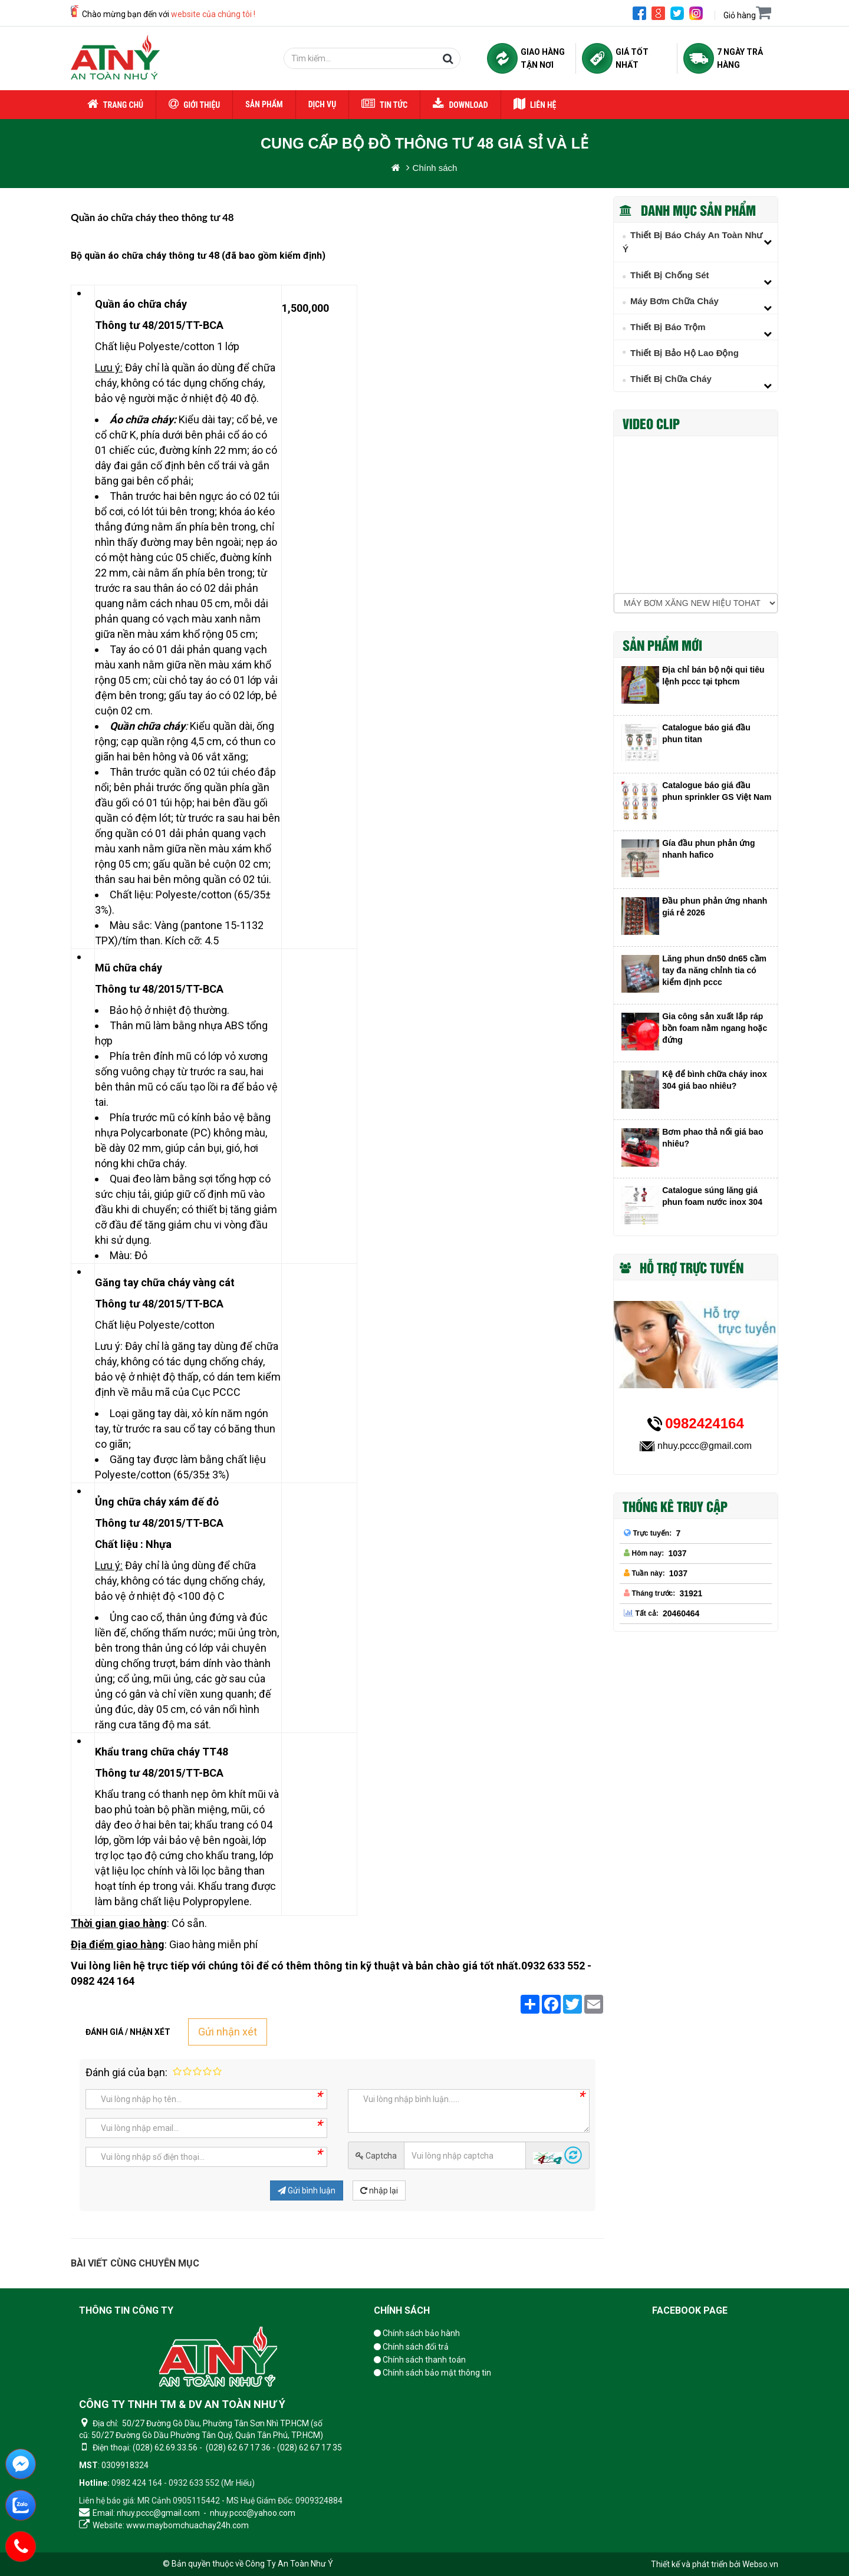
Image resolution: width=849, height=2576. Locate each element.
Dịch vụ (322, 104)
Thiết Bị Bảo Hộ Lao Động (684, 353)
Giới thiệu (194, 105)
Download (460, 105)
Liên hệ (535, 105)
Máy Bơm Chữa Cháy (674, 301)
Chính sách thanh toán (420, 2359)
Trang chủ (115, 105)
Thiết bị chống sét (669, 275)
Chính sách (402, 2310)
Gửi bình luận (306, 2190)
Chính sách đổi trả (411, 2346)
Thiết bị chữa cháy (671, 379)
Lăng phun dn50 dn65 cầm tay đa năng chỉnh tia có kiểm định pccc (714, 970)
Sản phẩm (263, 104)
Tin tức (384, 105)
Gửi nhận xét (227, 2031)
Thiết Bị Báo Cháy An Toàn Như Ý (693, 242)
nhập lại (379, 2190)
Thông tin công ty (126, 2310)
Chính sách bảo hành (417, 2333)
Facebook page (690, 2310)
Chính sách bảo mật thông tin (432, 2372)
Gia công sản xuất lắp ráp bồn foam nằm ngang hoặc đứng (714, 1028)
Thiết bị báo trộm (668, 327)
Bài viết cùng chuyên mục (135, 2263)
